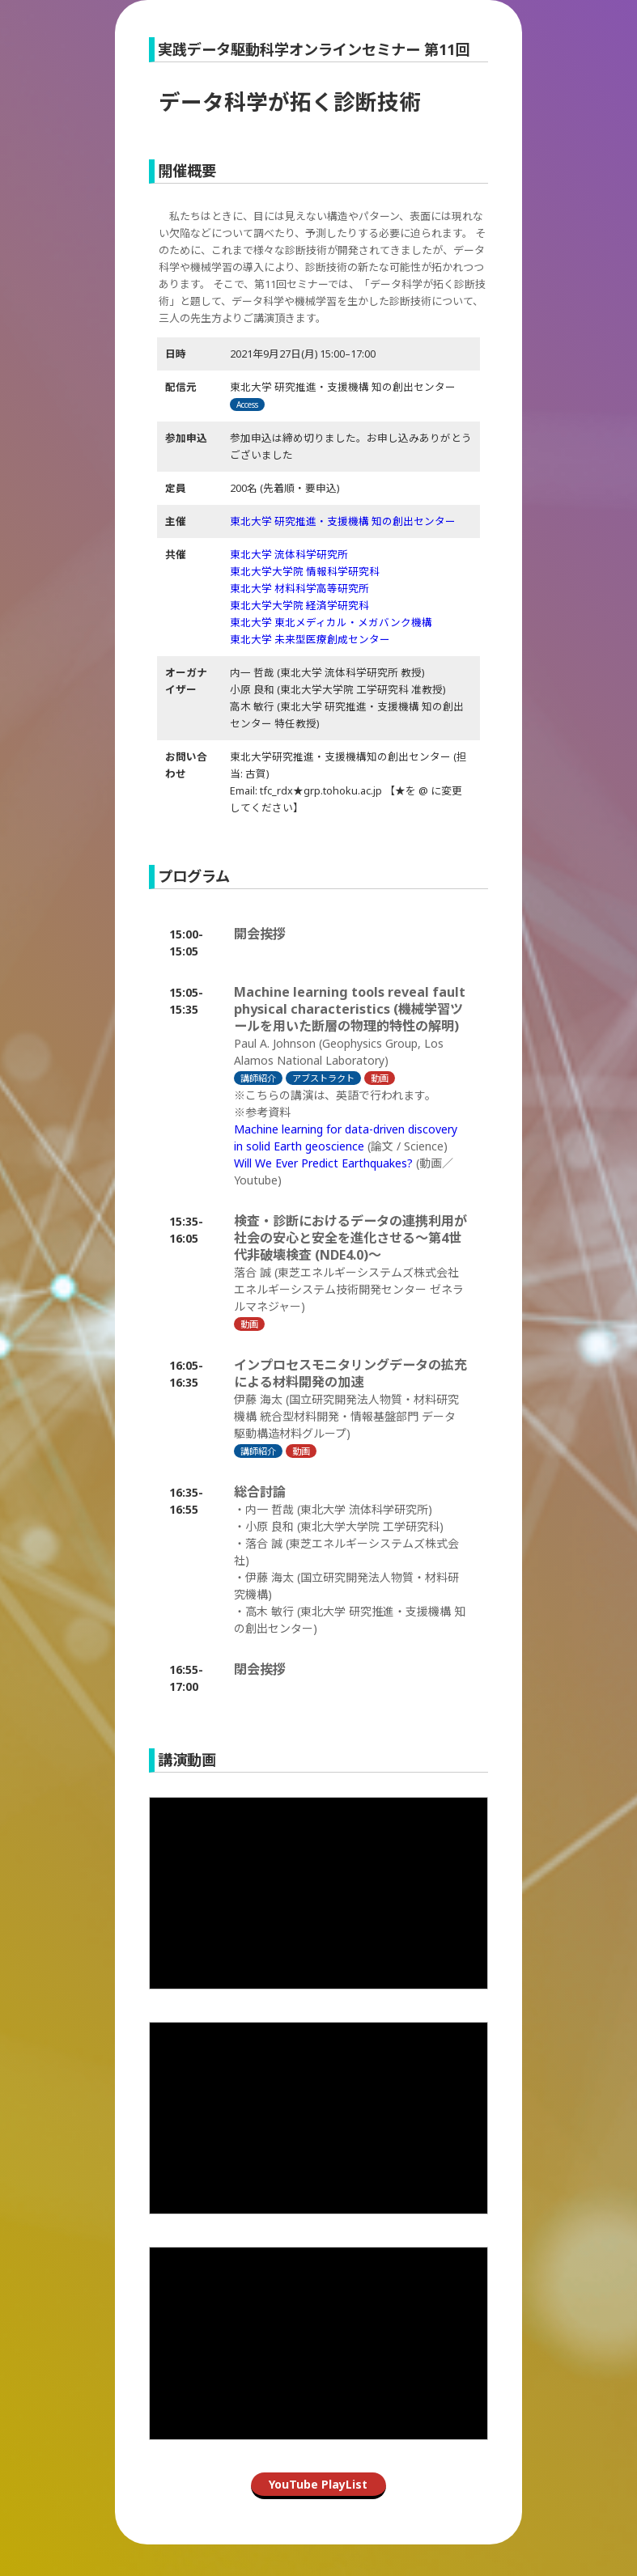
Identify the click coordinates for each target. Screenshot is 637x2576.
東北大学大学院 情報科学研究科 (305, 571)
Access (247, 404)
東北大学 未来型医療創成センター (310, 639)
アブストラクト (323, 1078)
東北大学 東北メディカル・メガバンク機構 (331, 622)
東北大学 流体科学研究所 (289, 554)
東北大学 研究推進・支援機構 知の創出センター (343, 521)
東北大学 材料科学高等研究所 (299, 588)
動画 (380, 1078)
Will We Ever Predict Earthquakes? (323, 1163)
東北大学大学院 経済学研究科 (299, 605)
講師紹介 (258, 1078)
